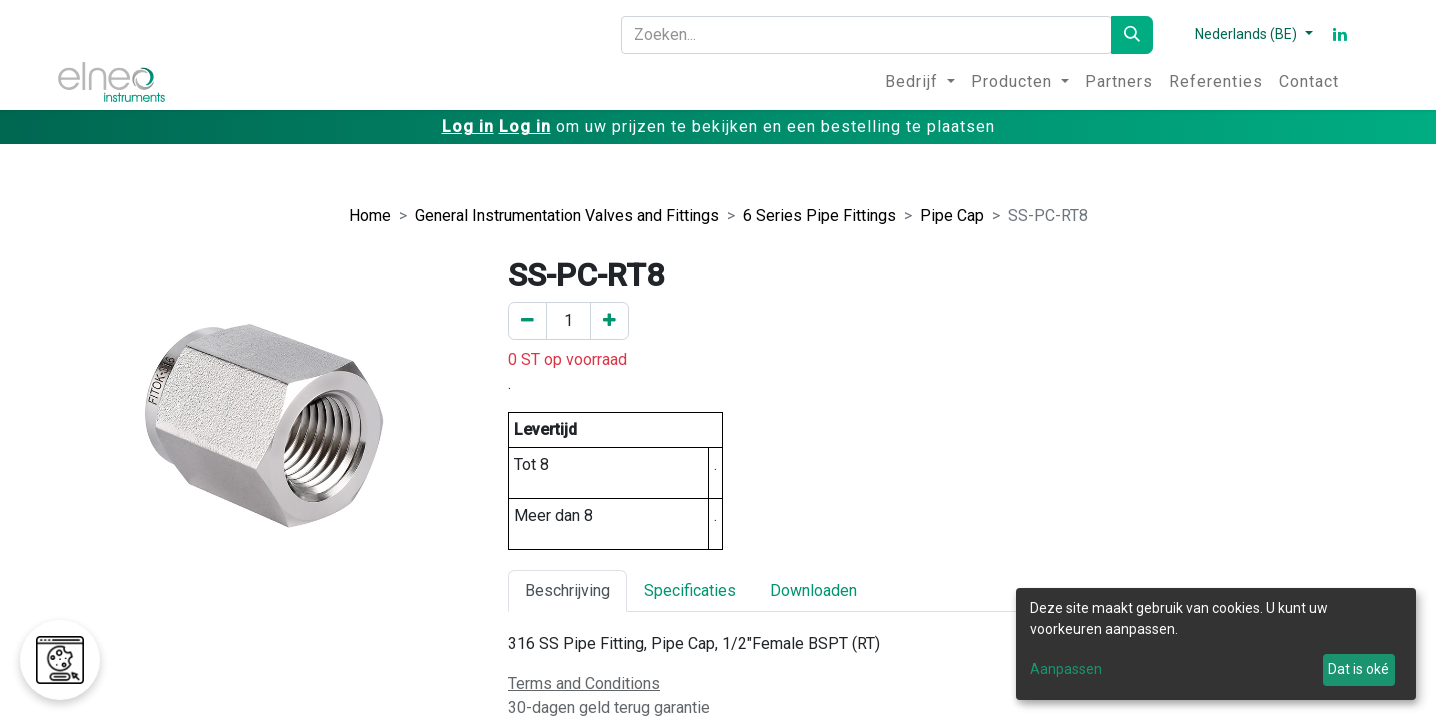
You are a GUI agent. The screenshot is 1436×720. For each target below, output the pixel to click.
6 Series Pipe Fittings (819, 215)
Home (370, 215)
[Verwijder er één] (527, 321)
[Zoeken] (1132, 35)
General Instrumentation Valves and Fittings (567, 215)
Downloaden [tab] (813, 590)
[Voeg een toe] (609, 321)
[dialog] (1216, 644)
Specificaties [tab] (690, 590)
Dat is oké (1358, 669)
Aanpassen (1066, 669)
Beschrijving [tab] (567, 590)
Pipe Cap (952, 215)
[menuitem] (920, 82)
